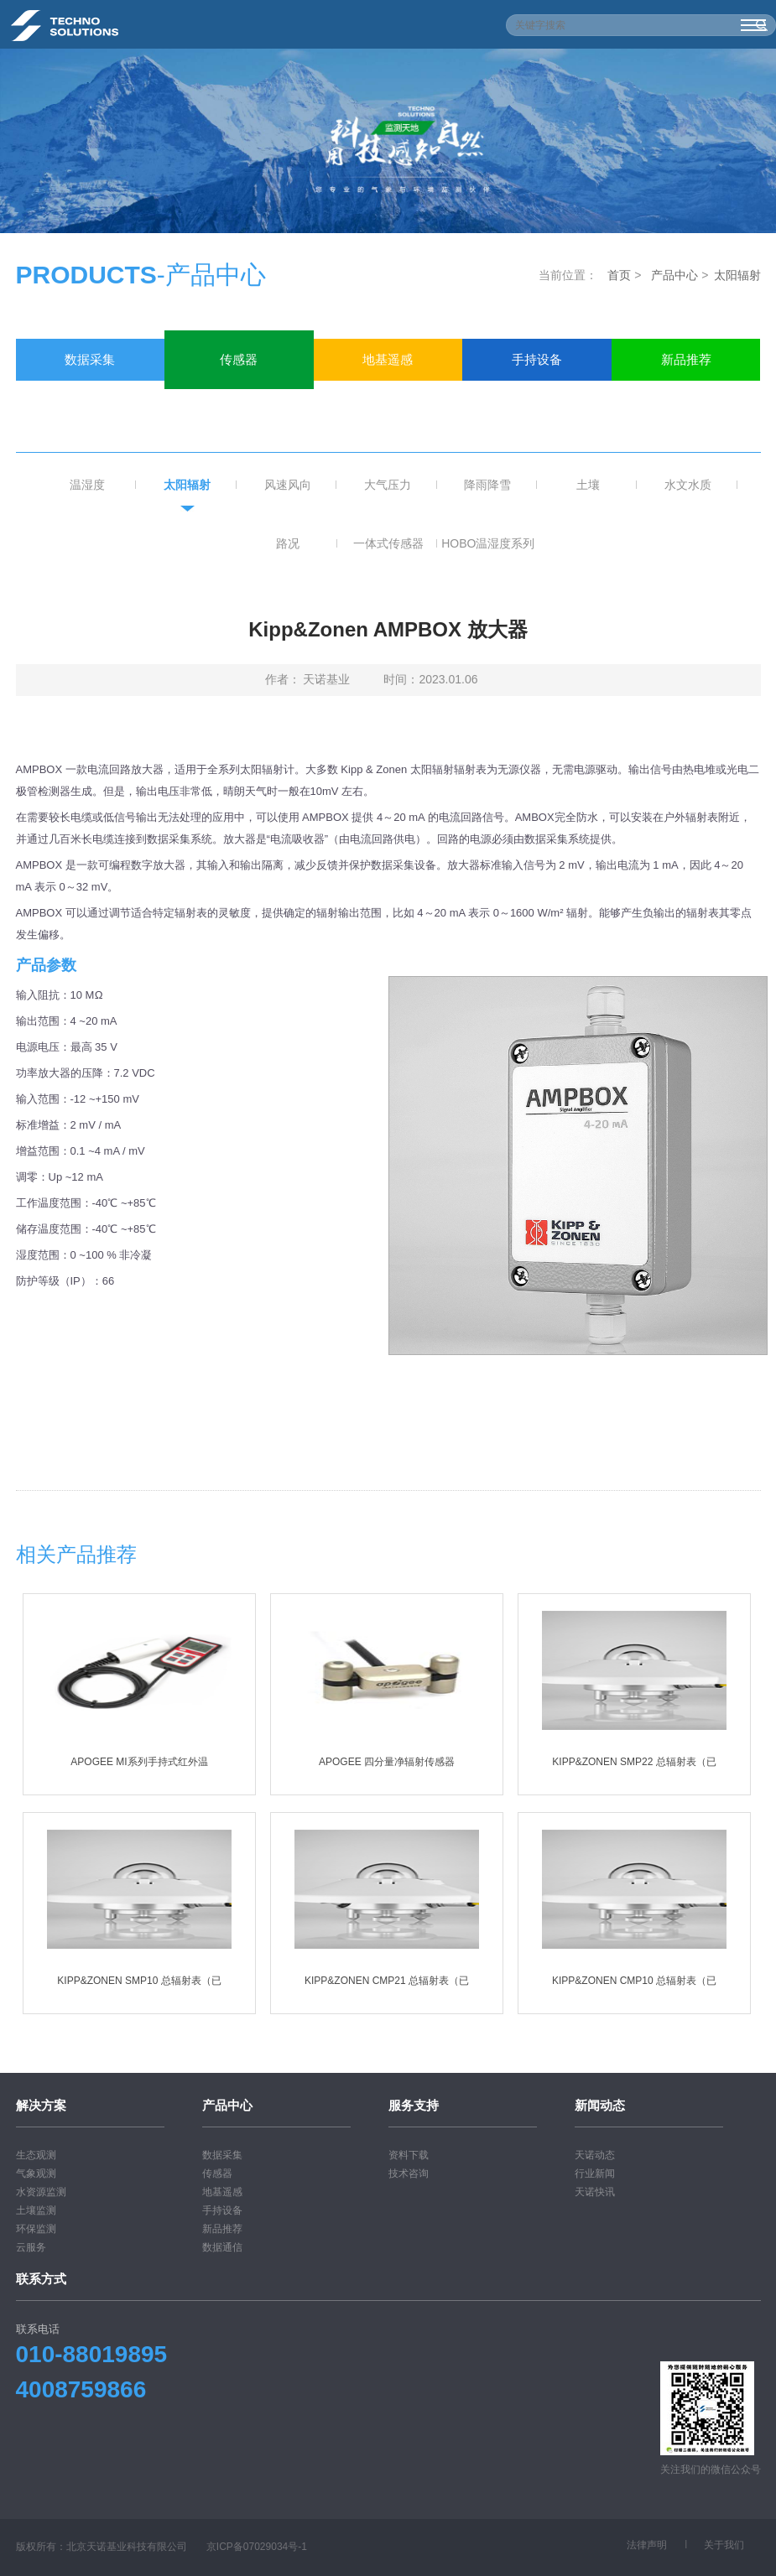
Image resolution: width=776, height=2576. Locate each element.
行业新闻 (595, 2173)
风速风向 (287, 484)
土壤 (588, 484)
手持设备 (537, 359)
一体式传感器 (388, 543)
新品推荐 (686, 359)
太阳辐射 (737, 275)
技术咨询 (408, 2173)
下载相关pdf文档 (388, 1435)
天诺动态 (595, 2155)
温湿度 (87, 484)
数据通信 (90, 401)
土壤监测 (36, 2210)
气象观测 (36, 2173)
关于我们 (724, 2545)
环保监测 (36, 2229)
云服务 (31, 2247)
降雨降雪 (487, 484)
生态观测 (36, 2155)
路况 (287, 543)
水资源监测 (41, 2192)
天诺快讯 (595, 2192)
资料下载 (408, 2155)
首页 (619, 275)
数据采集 (90, 359)
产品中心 (674, 275)
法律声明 (647, 2545)
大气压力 (387, 484)
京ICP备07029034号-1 (256, 2547)
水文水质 (687, 484)
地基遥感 (387, 359)
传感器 (239, 359)
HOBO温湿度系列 (487, 543)
